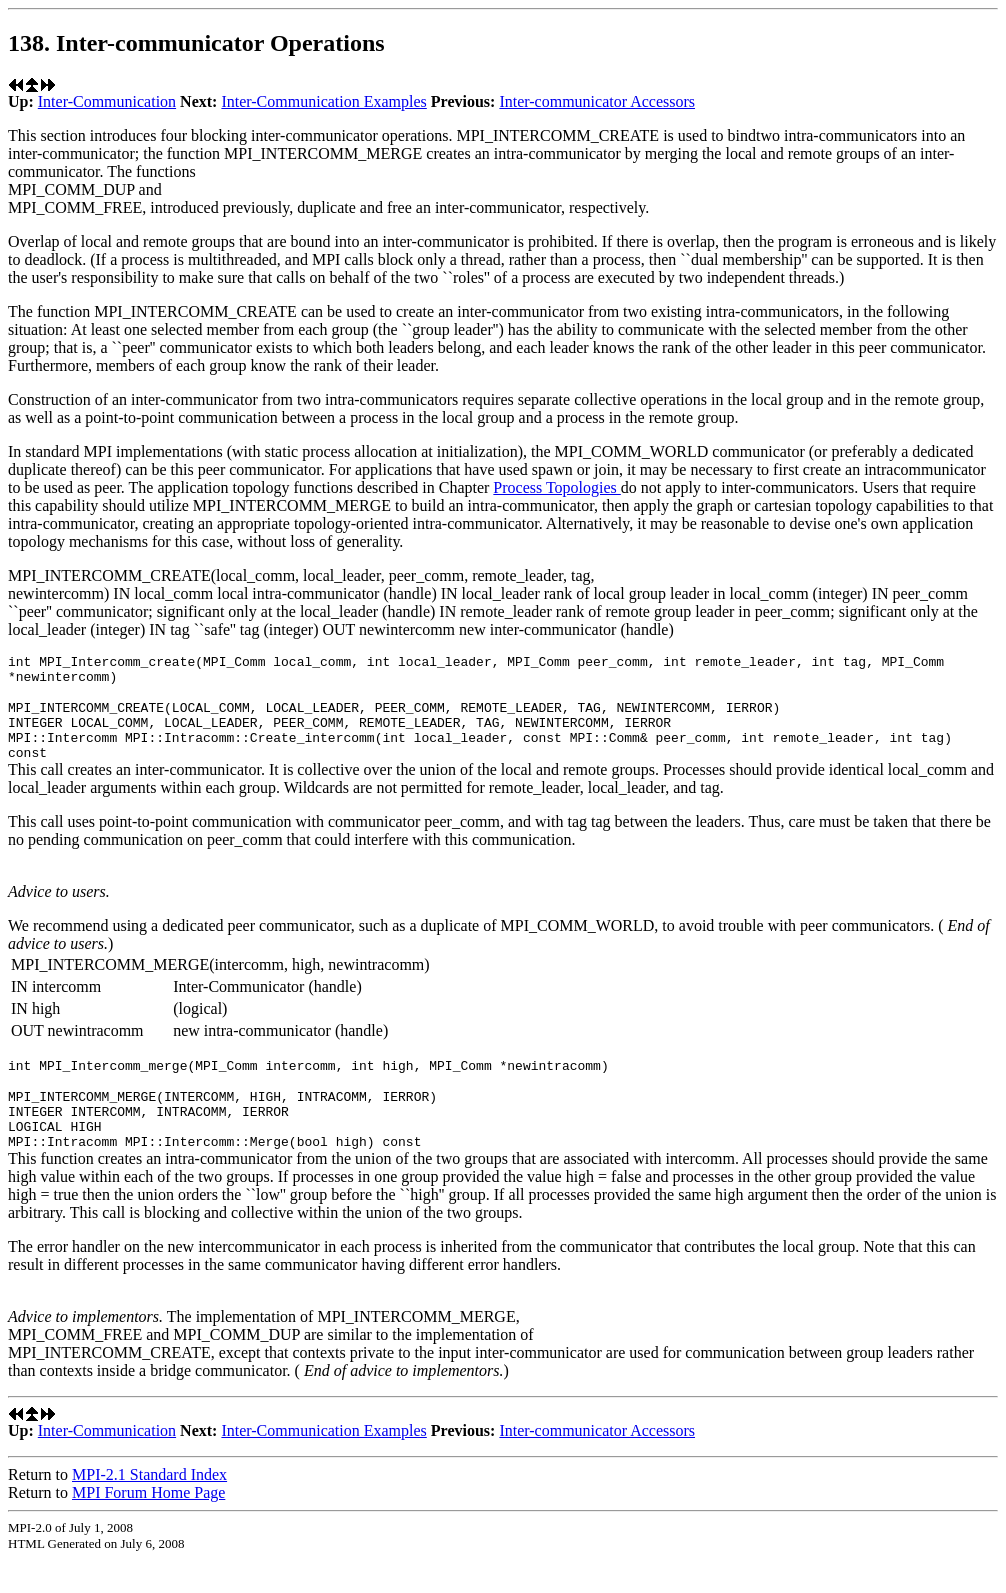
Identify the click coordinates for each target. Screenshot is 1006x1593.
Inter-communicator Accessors (597, 101)
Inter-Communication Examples (323, 101)
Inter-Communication (107, 101)
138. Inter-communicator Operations (196, 43)
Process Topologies (556, 487)
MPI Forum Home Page (148, 1525)
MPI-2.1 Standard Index (149, 1507)
